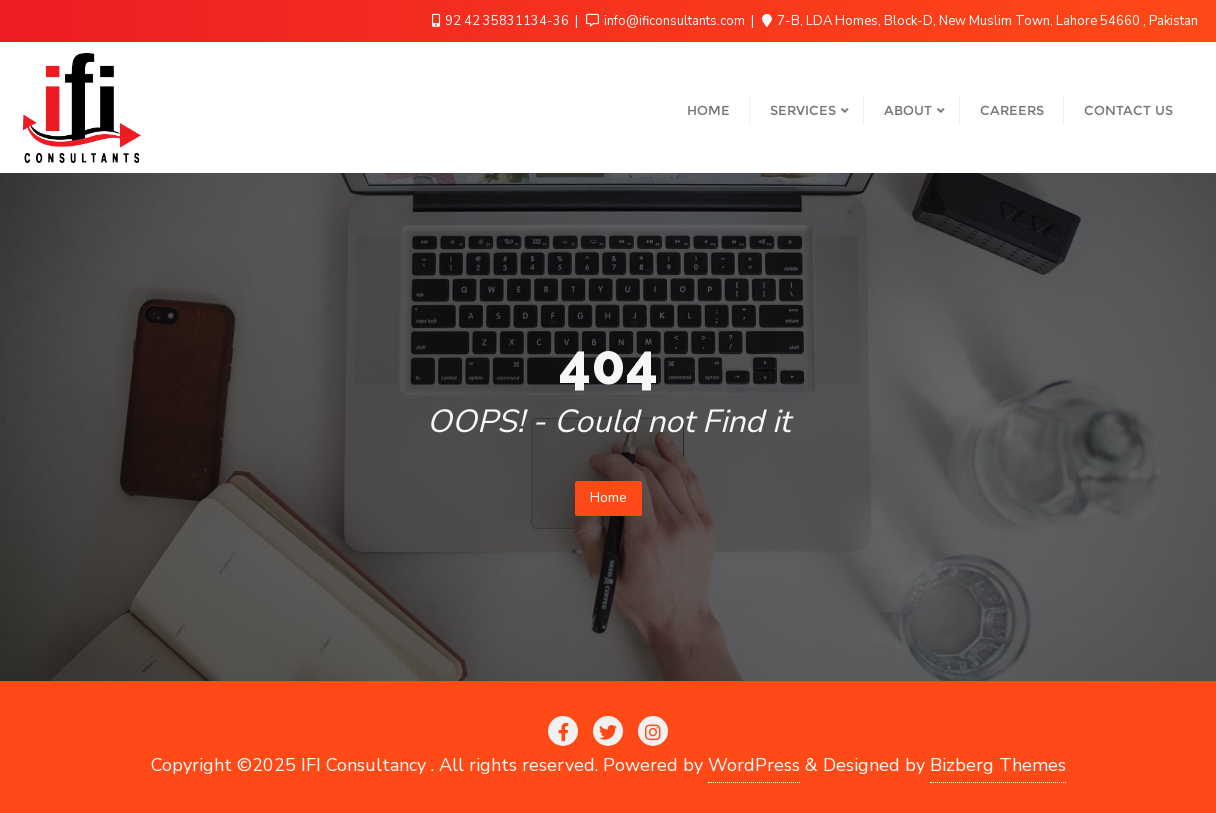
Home (608, 497)
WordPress (754, 765)
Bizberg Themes (998, 765)
